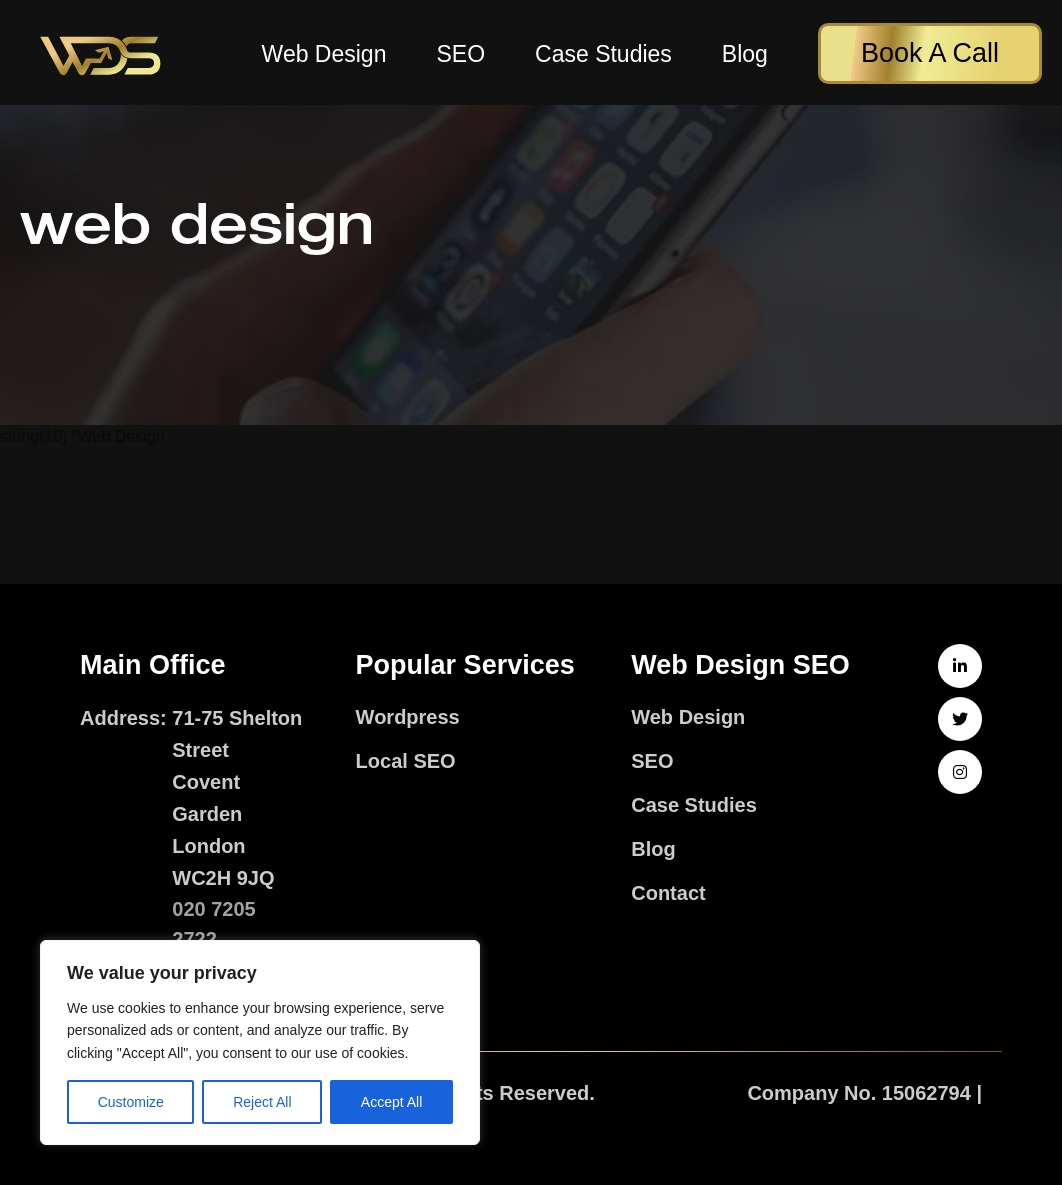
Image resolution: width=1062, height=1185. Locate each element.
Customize (131, 1102)
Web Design (324, 54)
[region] (260, 1042)
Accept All (391, 1102)
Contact (668, 893)
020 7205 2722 (213, 924)
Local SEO (406, 761)
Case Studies (603, 54)
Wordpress (408, 717)
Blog (745, 54)
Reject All (262, 1102)
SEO (460, 54)
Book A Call (930, 53)
